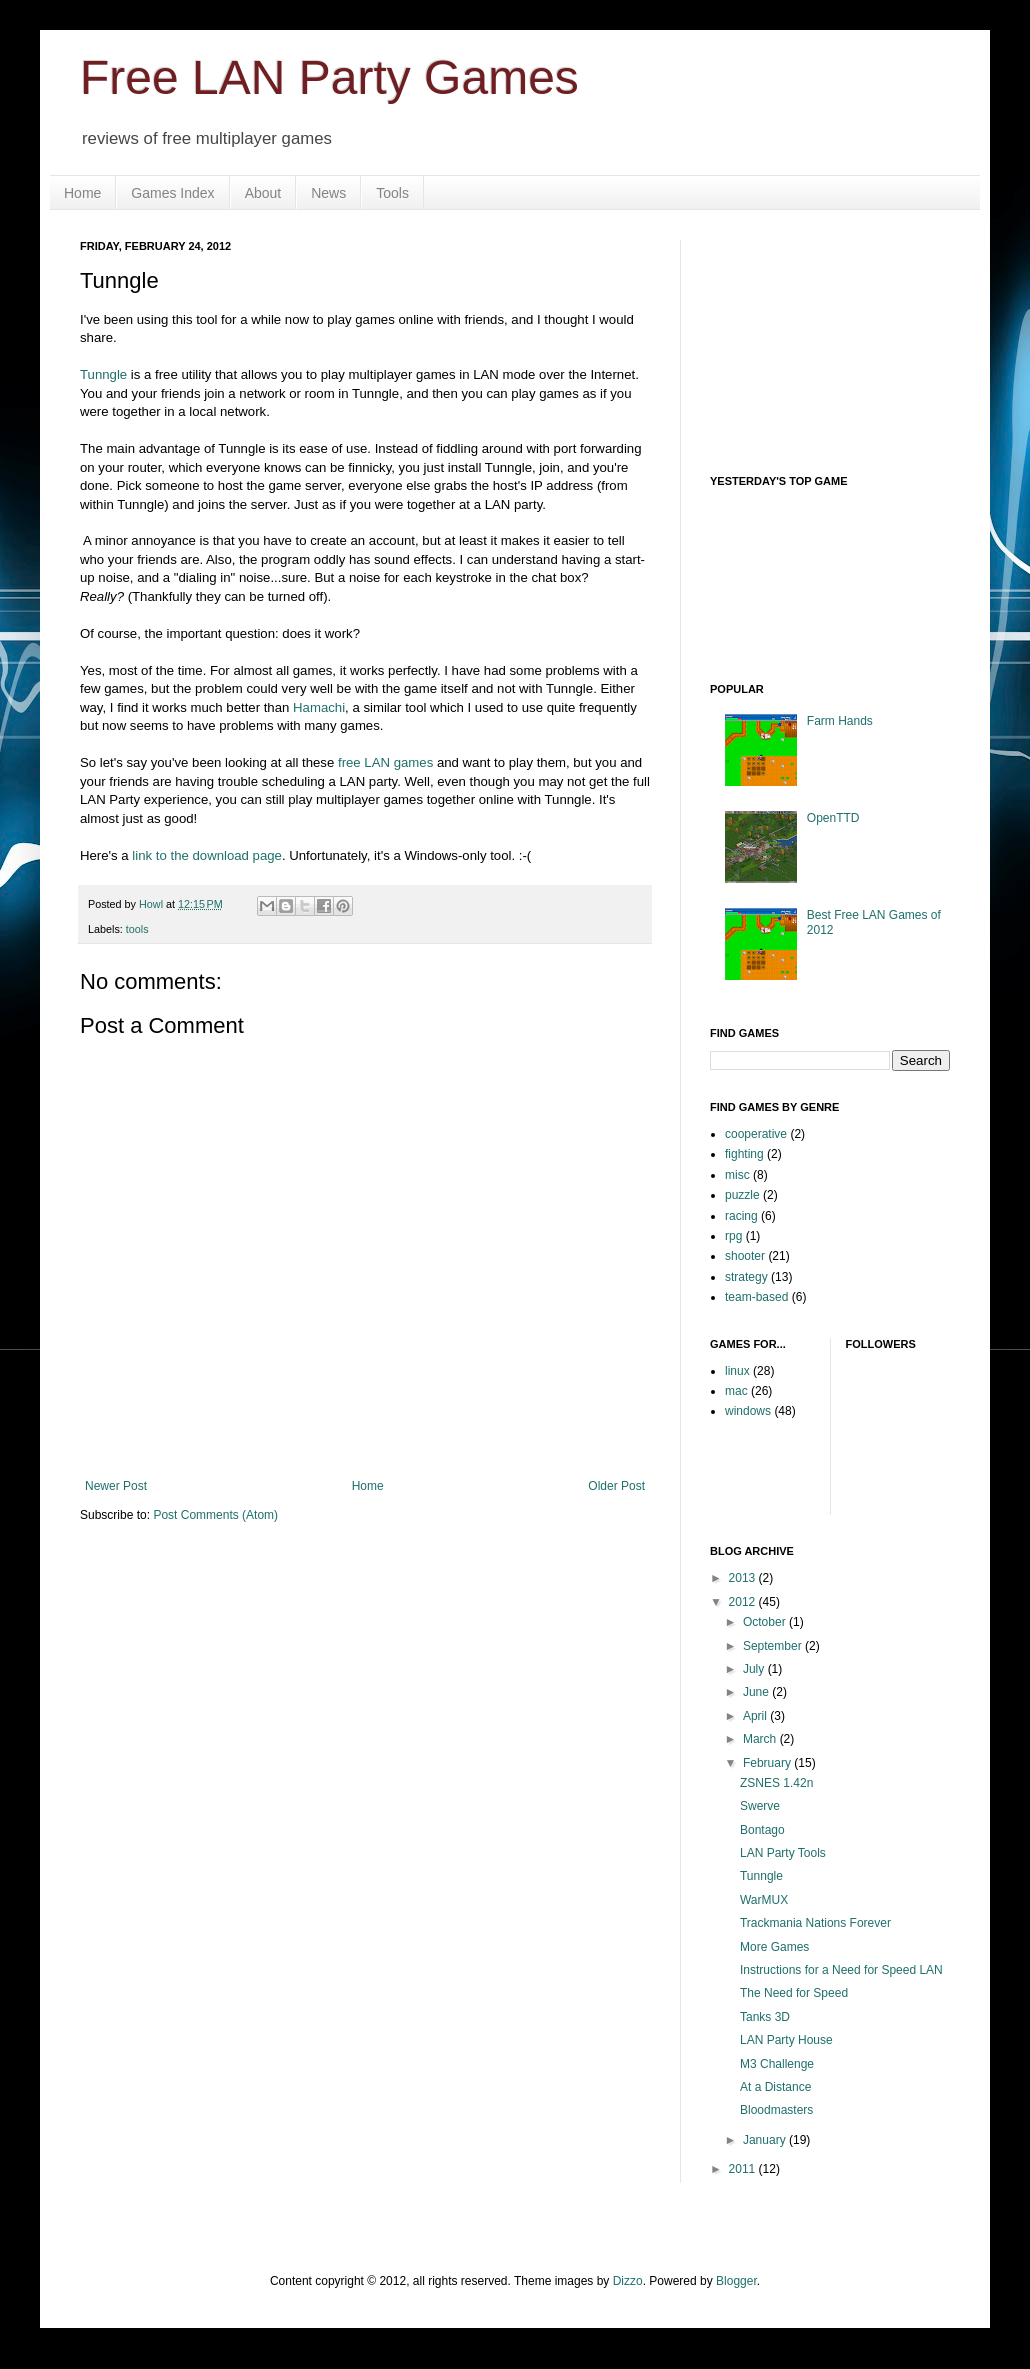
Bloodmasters (776, 2110)
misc (737, 1175)
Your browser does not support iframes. (860, 573)
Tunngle (103, 374)
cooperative (756, 1134)
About (263, 193)
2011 (744, 2169)
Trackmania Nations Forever (815, 1923)
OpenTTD (833, 818)
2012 (744, 1602)
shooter (745, 1256)
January (766, 2140)
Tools (392, 193)
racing (741, 1216)
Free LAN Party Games (329, 77)
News (328, 193)
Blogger (736, 2281)
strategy (746, 1277)
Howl (152, 904)
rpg (733, 1236)
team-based (756, 1297)
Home (82, 193)
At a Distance (775, 2087)
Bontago (762, 1830)
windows (748, 1411)
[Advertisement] (810, 340)
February (768, 1763)
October (766, 1622)
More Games (774, 1947)
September (774, 1646)
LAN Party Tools (783, 1853)
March (761, 1739)
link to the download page (207, 855)
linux (737, 1371)
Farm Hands (840, 721)
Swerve (760, 1806)
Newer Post (116, 1486)
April (756, 1716)
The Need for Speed (794, 1993)
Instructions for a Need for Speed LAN (841, 1970)
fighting (744, 1154)
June (757, 1692)
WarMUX (764, 1900)
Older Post (616, 1486)
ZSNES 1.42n (776, 1783)
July (755, 1669)
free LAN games (385, 762)
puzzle (742, 1195)
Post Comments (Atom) (215, 1515)
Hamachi (319, 707)
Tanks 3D (765, 2017)
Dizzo (628, 2281)
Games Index (172, 193)
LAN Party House (786, 2040)
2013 (744, 1578)
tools (137, 929)
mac (736, 1391)
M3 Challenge (777, 2064)
